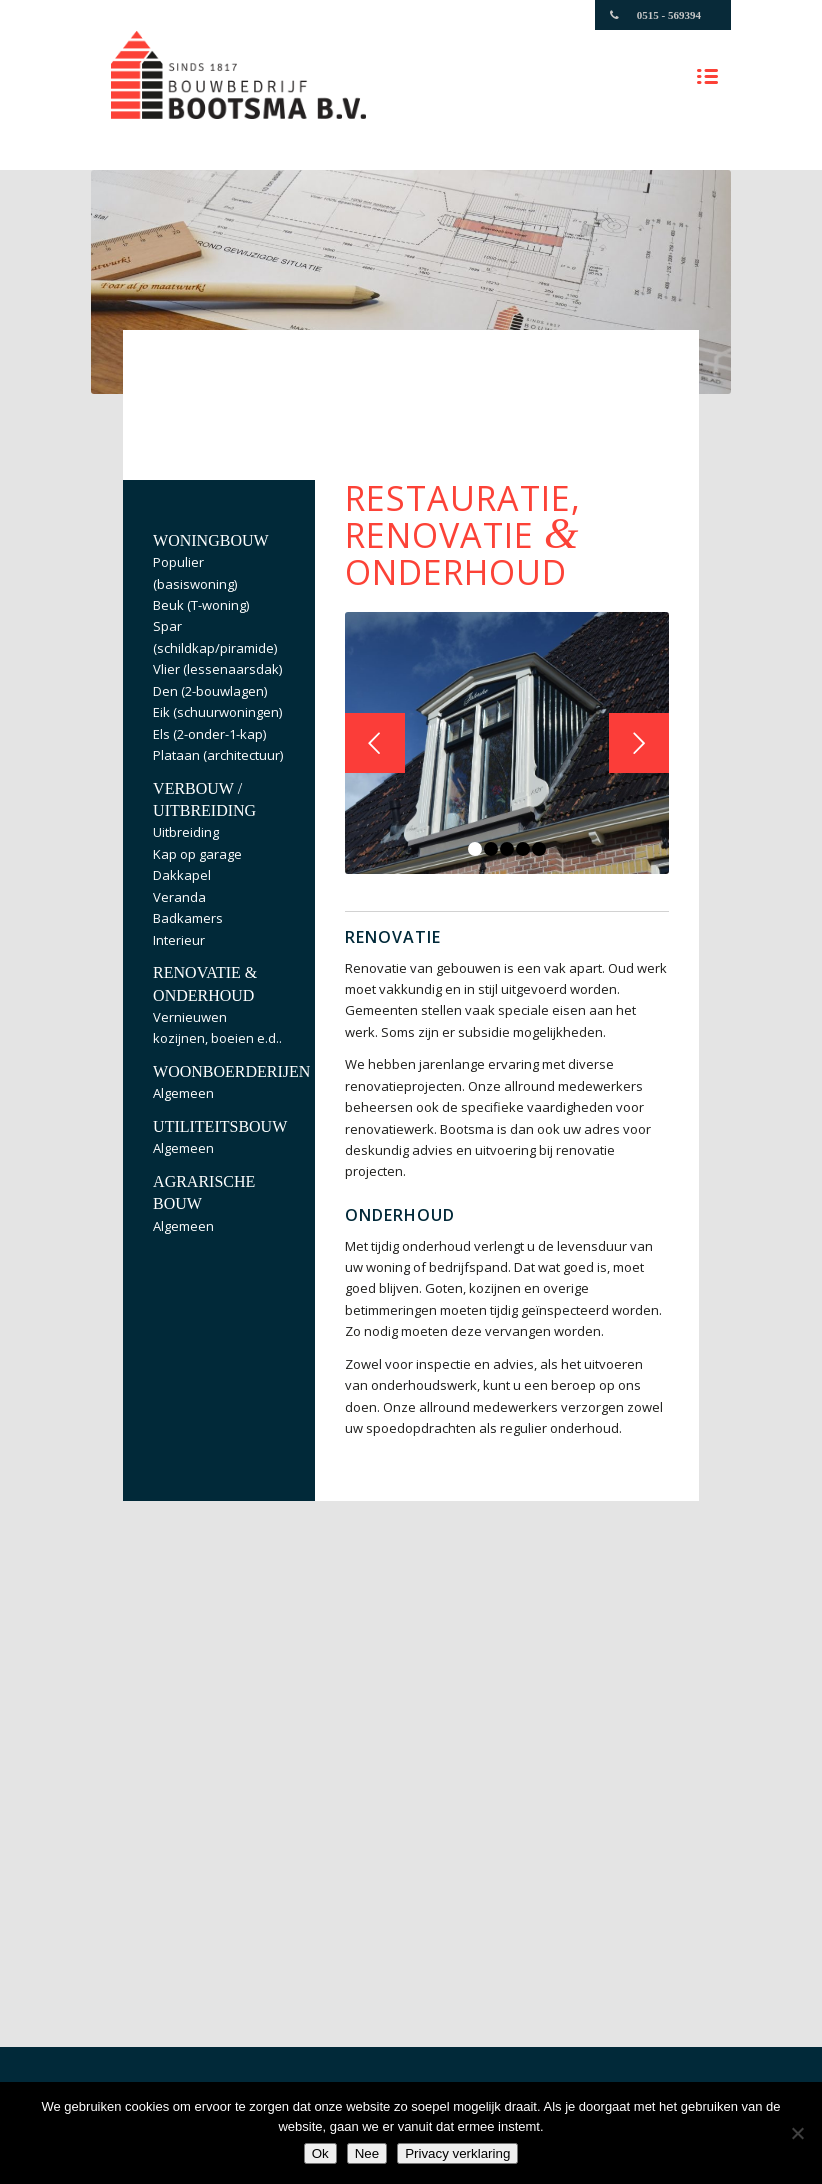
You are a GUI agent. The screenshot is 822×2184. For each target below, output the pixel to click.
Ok (320, 2153)
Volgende (639, 743)
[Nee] (797, 2133)
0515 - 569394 (669, 15)
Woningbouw (211, 540)
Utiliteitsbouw (220, 1126)
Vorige (375, 743)
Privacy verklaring (457, 2153)
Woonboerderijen (231, 1071)
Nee (367, 2153)
